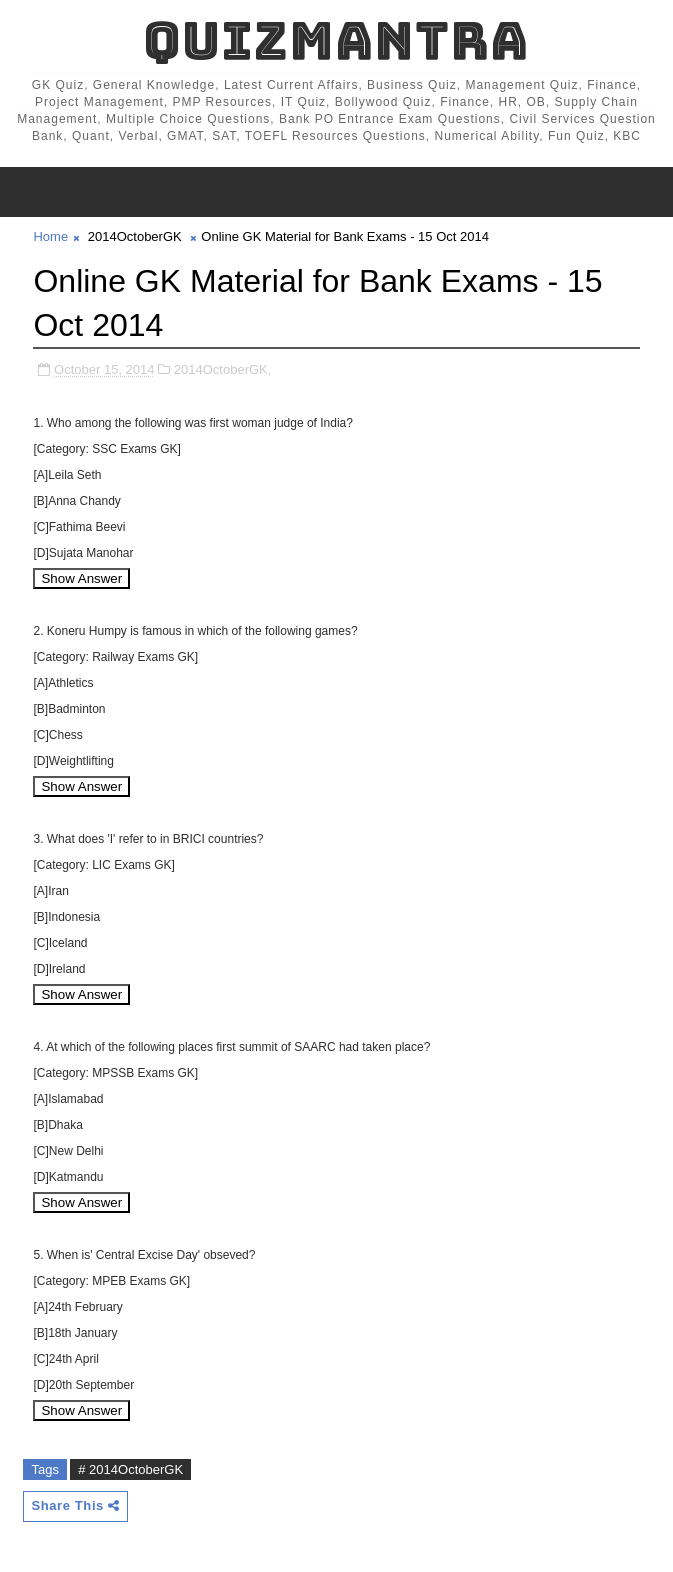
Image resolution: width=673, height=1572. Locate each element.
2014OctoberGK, (223, 369)
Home (50, 236)
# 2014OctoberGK (130, 1469)
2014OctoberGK (135, 236)
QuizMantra (336, 40)
